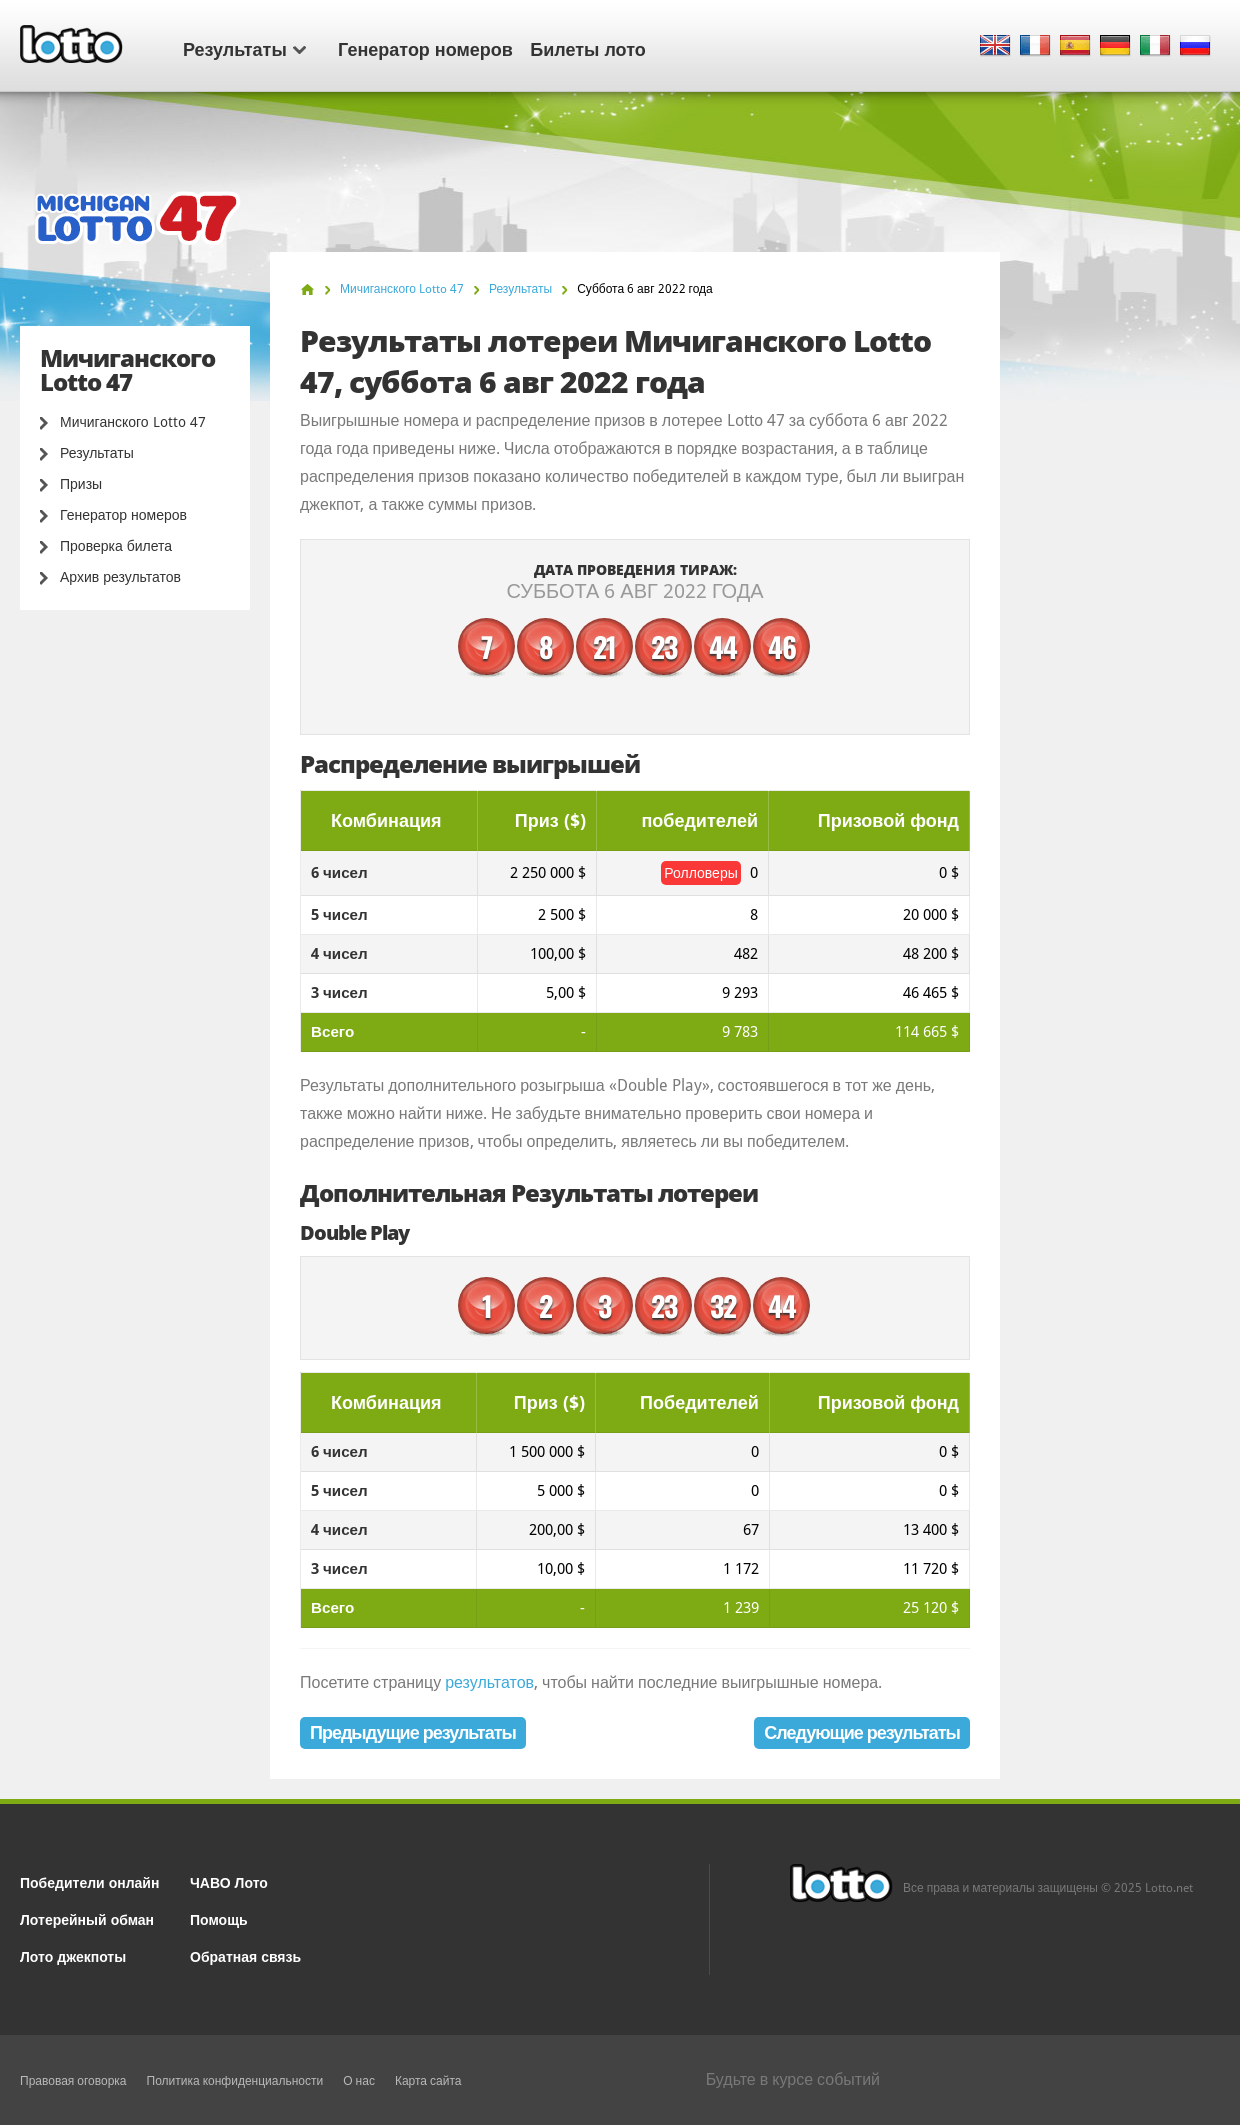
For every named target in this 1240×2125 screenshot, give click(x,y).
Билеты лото (587, 48)
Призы (81, 484)
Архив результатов (120, 577)
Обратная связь (245, 1955)
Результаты (244, 48)
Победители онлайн (89, 1881)
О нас (359, 2081)
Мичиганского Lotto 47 (133, 422)
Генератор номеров (425, 48)
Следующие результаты (862, 1732)
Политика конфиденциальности (235, 2081)
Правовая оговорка (73, 2081)
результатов (489, 1682)
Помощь (219, 1918)
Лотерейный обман (87, 1918)
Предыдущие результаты (413, 1732)
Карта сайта (428, 2081)
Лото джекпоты (73, 1955)
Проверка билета (116, 546)
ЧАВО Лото (229, 1881)
